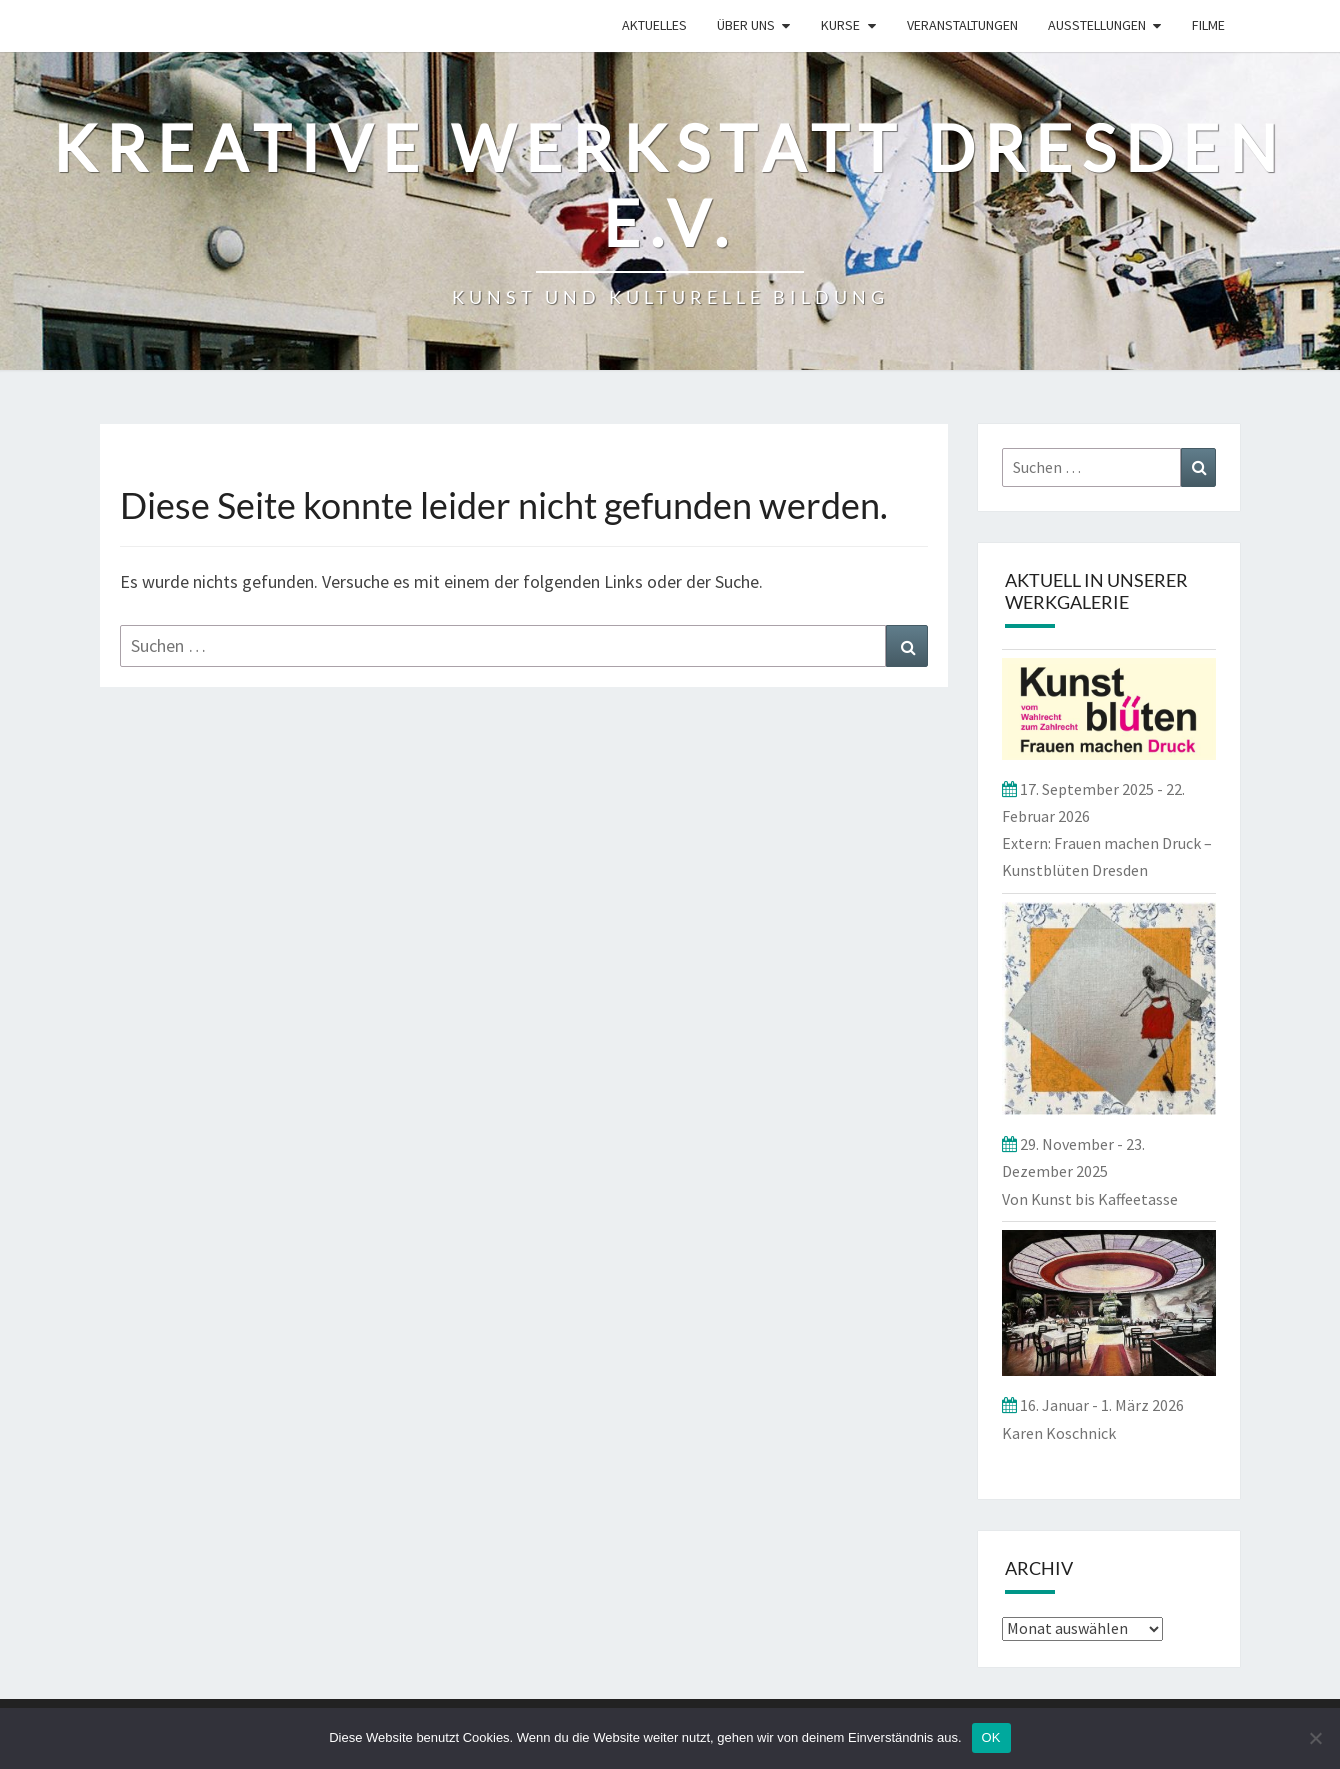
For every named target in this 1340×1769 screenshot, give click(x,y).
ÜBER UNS (746, 25)
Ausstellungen (1097, 25)
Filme (1208, 25)
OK (991, 1737)
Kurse (840, 25)
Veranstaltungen (962, 25)
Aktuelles (654, 25)
